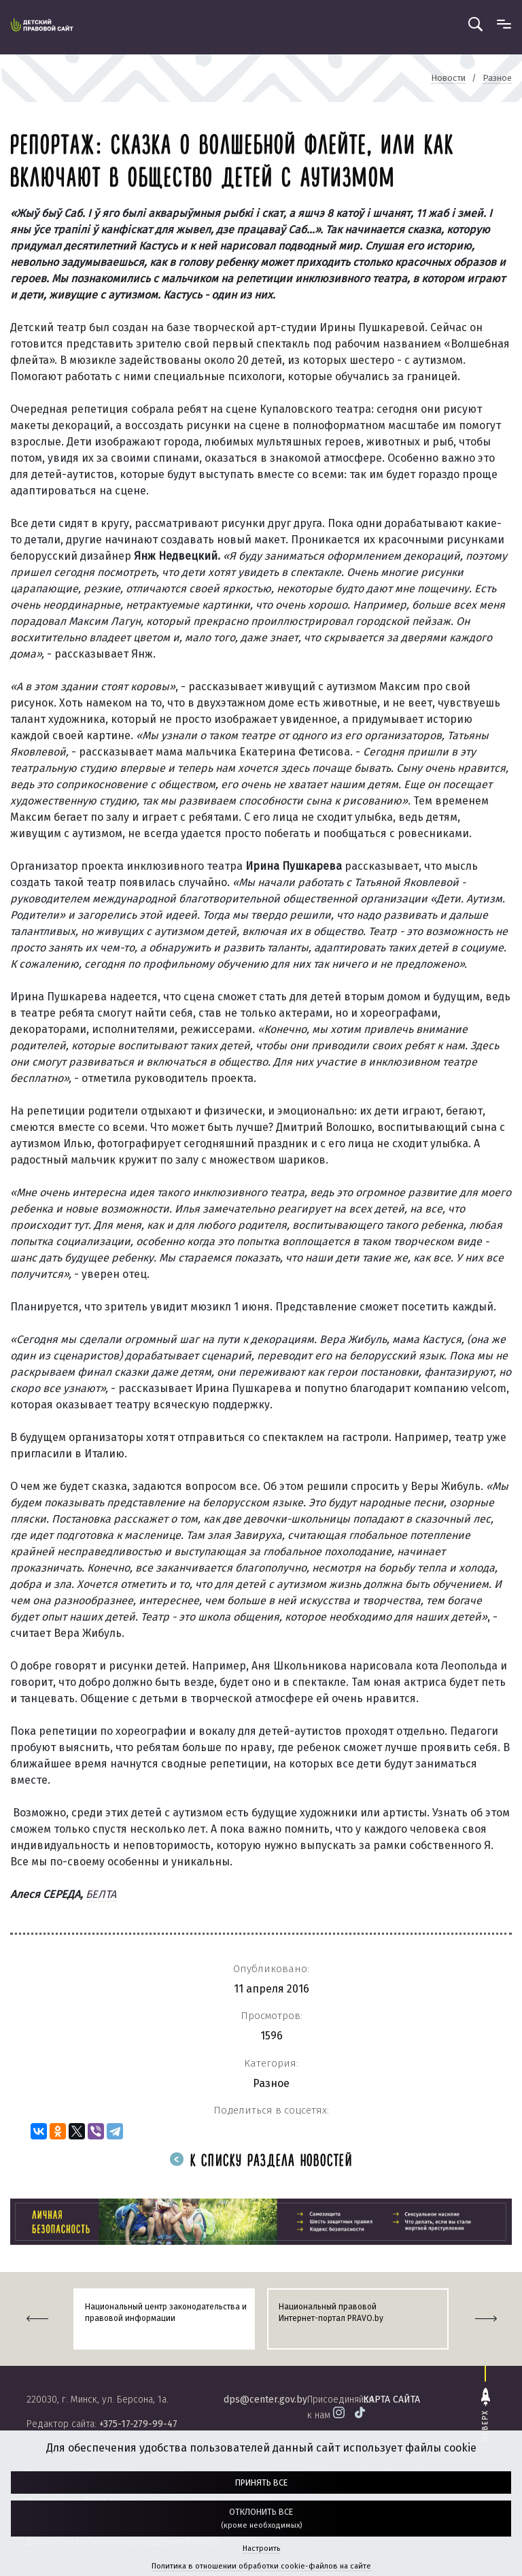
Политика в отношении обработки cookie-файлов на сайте (261, 2566)
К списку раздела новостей (261, 2161)
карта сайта (391, 2399)
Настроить (261, 2548)
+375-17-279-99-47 (138, 2424)
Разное (271, 2083)
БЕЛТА (101, 1894)
